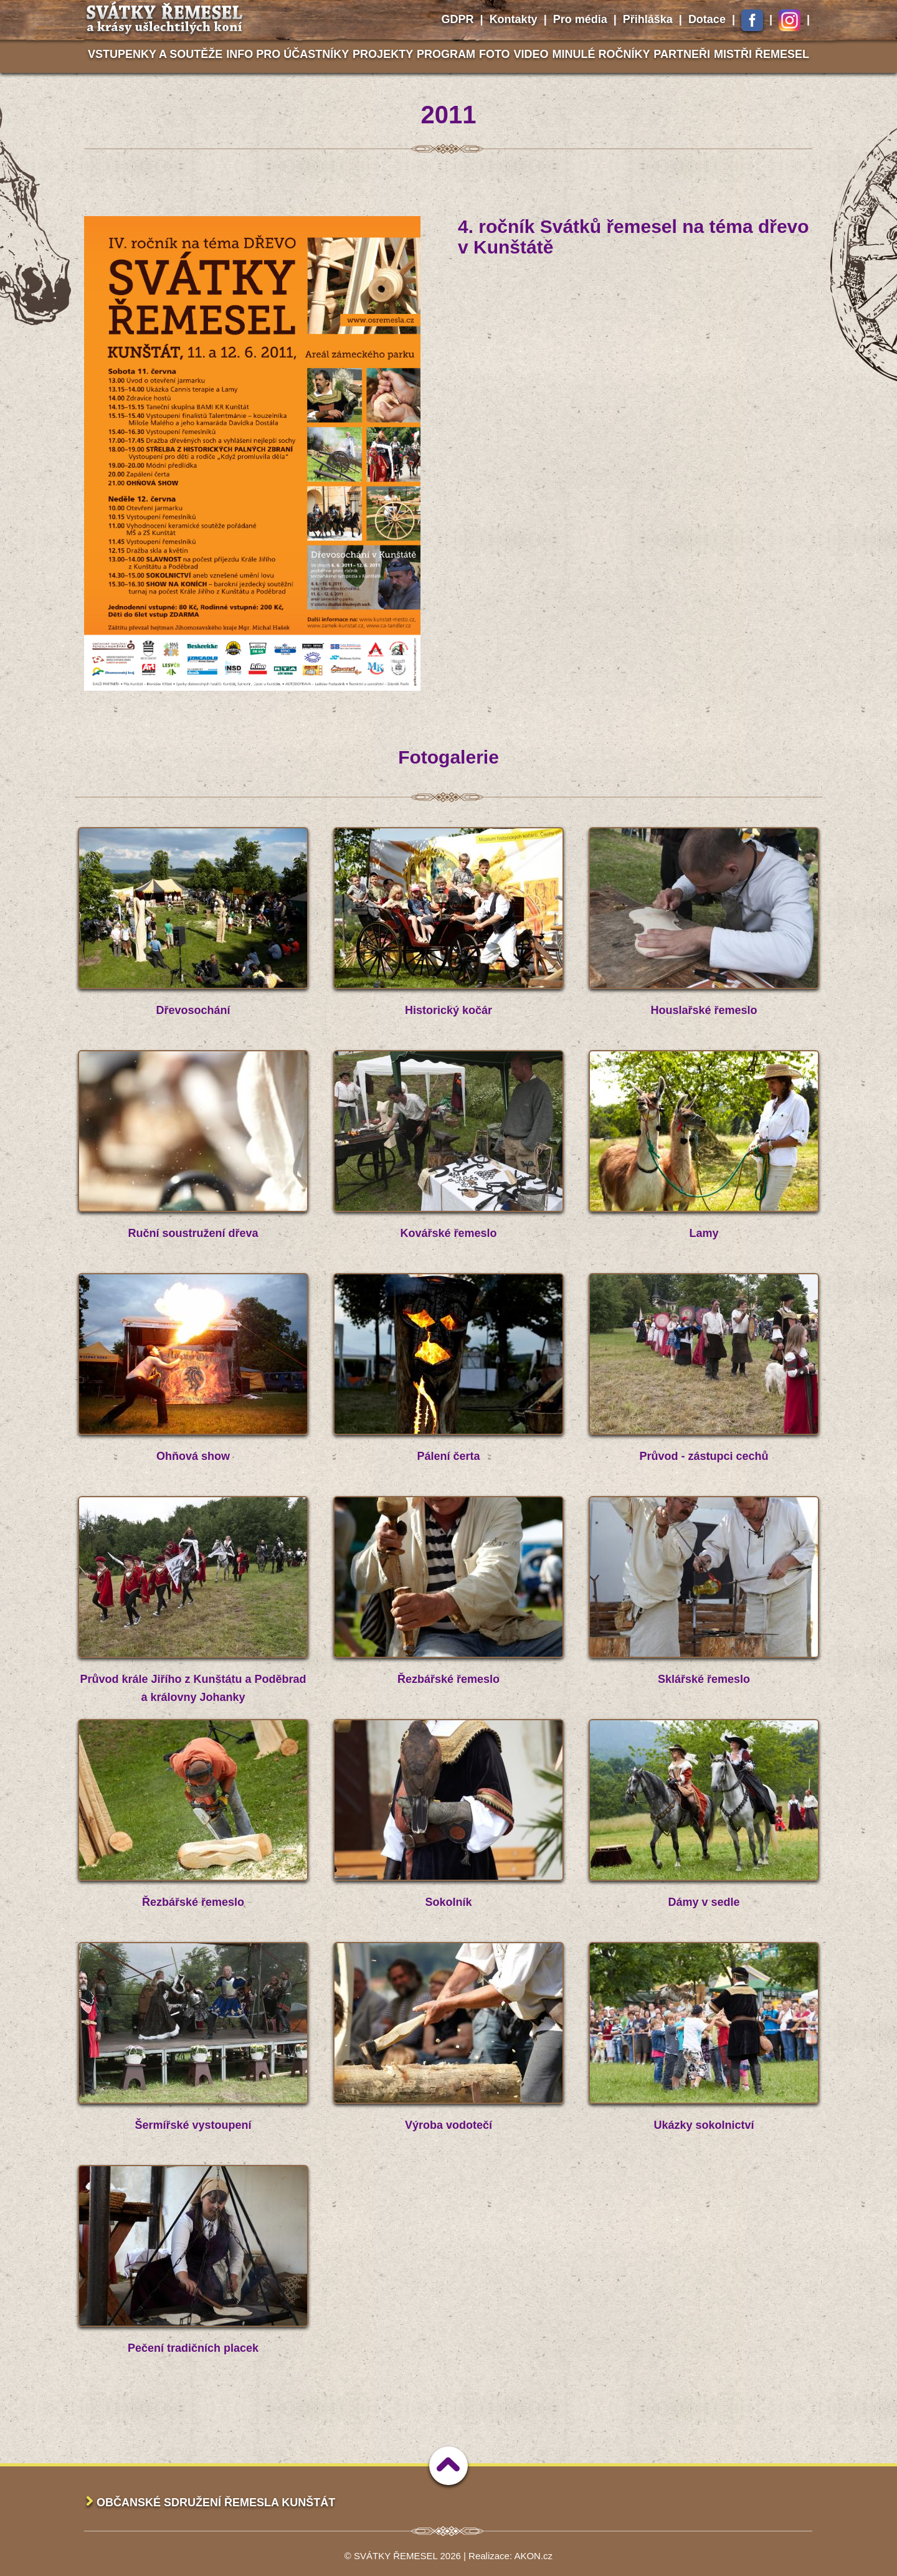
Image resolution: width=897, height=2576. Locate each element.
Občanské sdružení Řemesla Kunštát (216, 2502)
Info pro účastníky (287, 54)
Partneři (681, 54)
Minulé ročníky (601, 54)
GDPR (458, 19)
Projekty (383, 54)
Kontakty (514, 19)
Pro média (580, 19)
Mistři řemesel (761, 54)
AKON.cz (533, 2555)
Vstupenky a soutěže (155, 54)
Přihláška (648, 19)
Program (446, 54)
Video (531, 54)
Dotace (707, 19)
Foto (494, 54)
